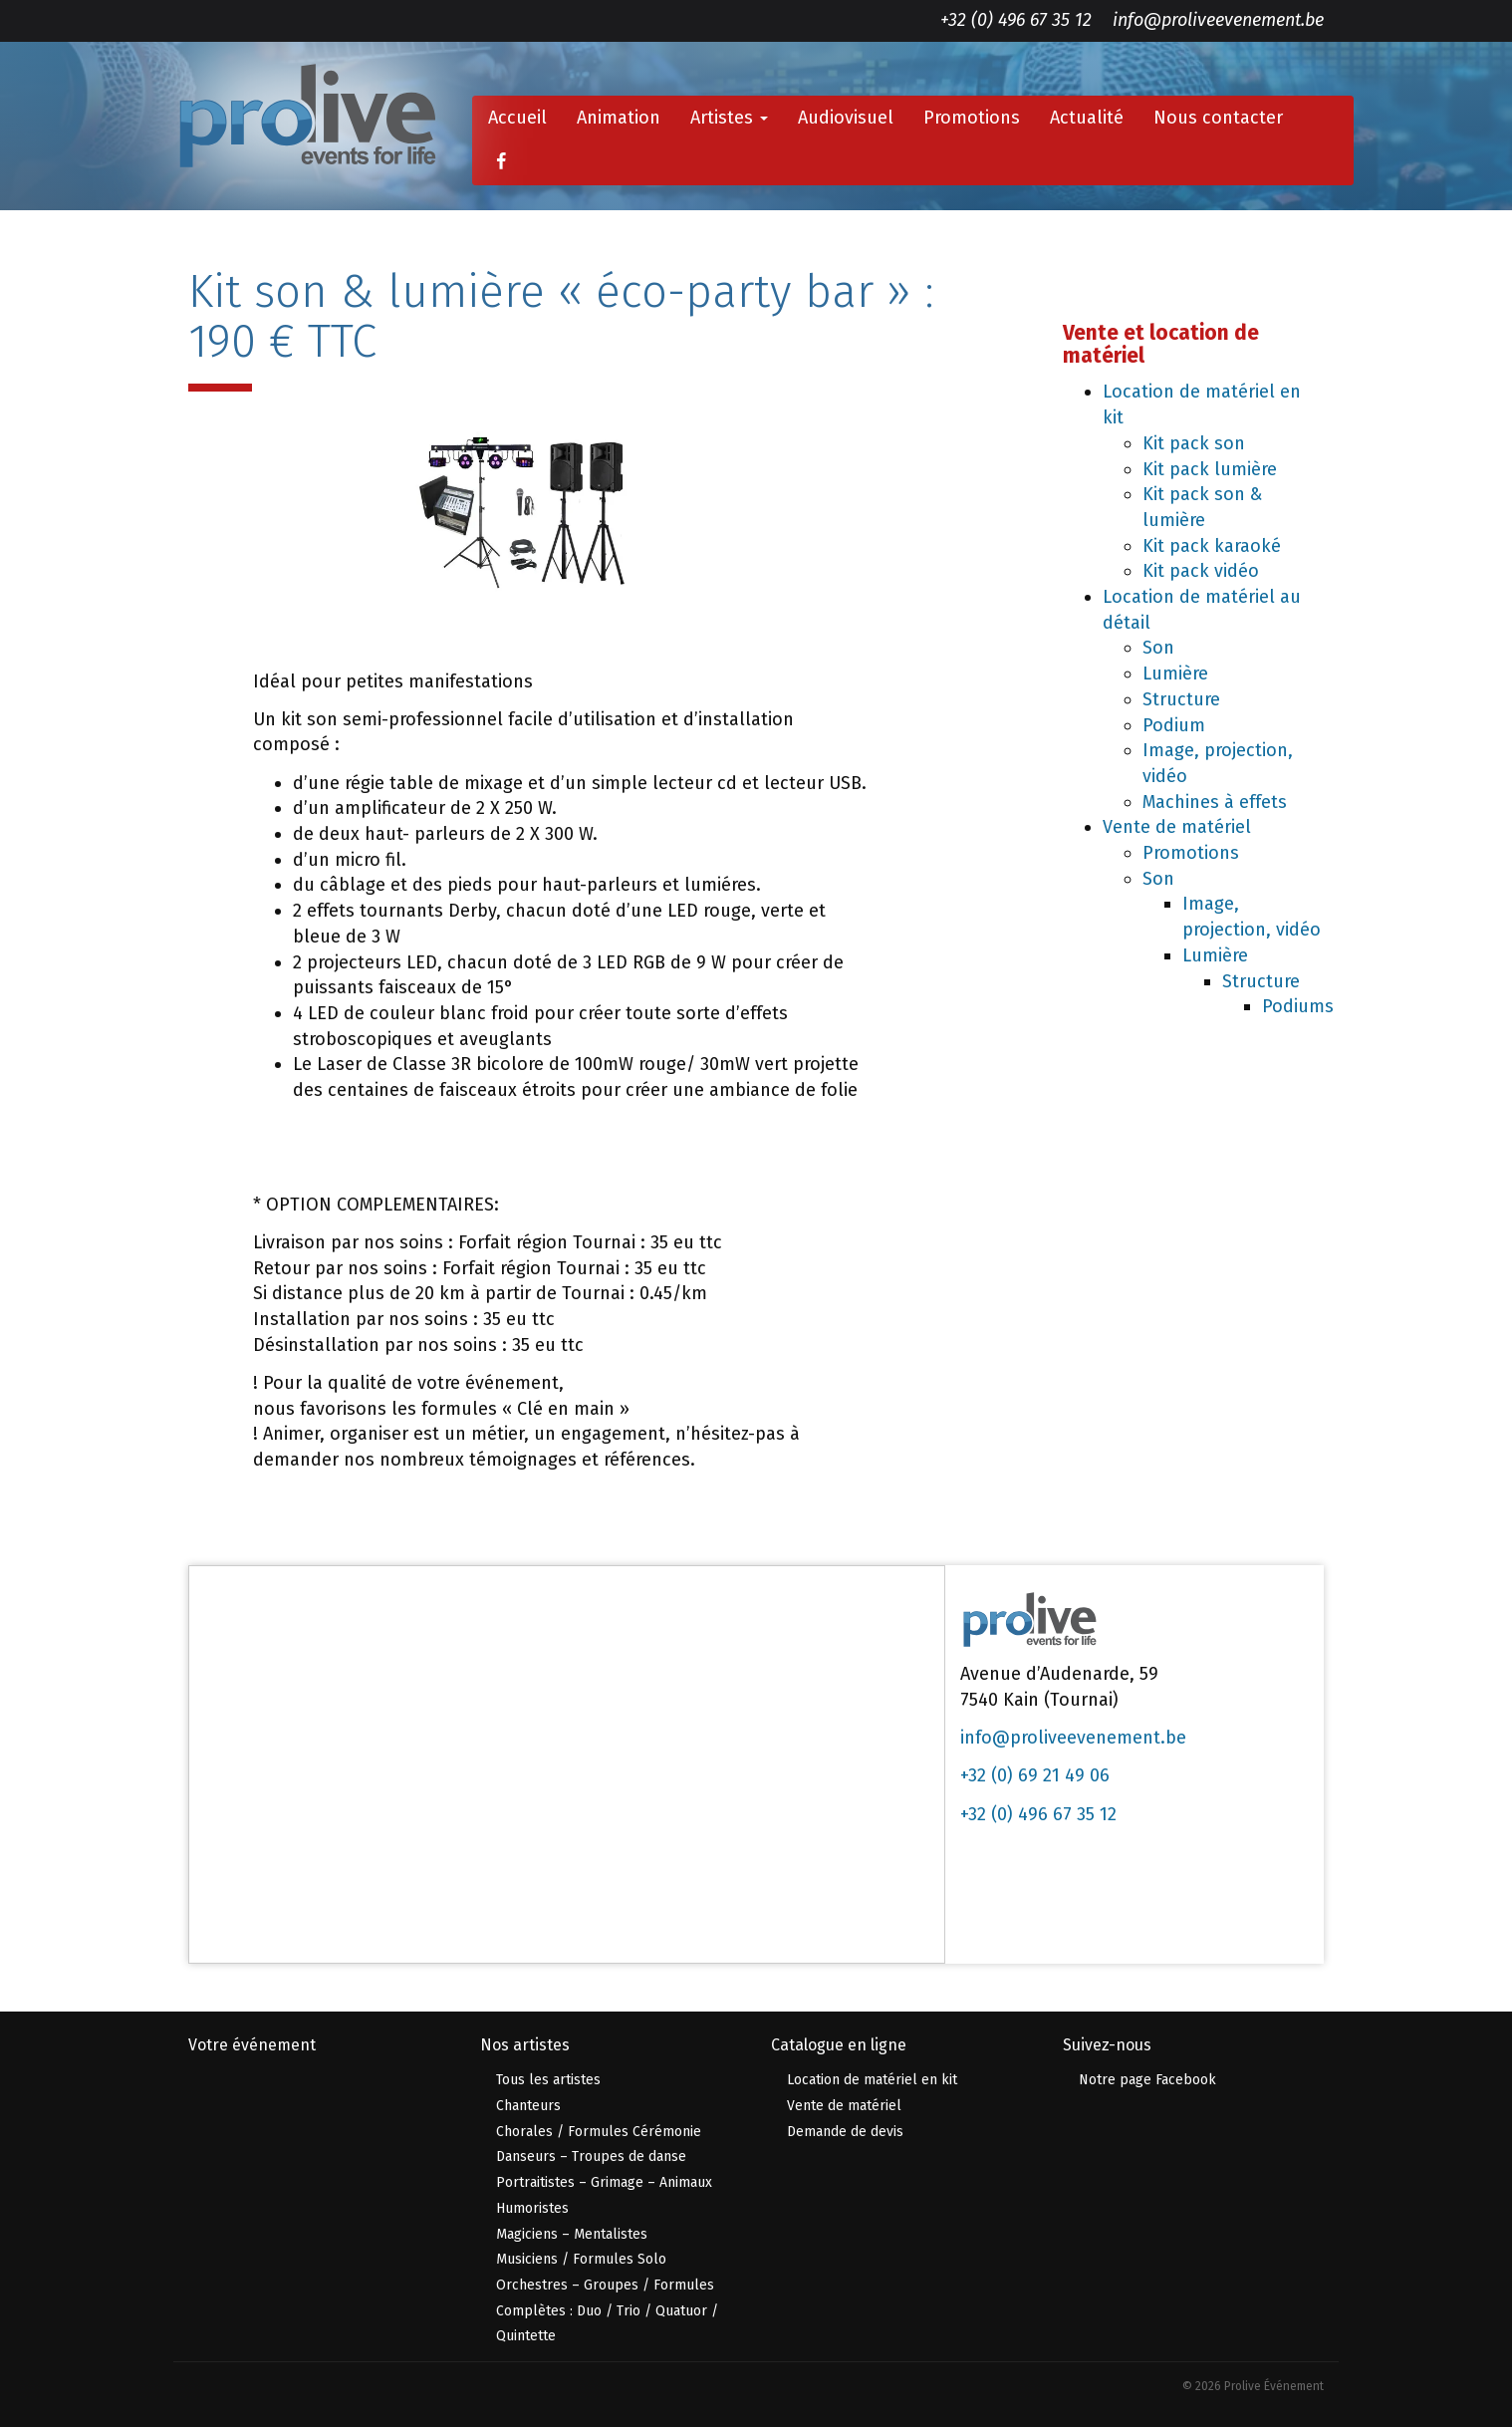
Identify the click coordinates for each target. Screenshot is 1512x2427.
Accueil (517, 118)
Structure (1181, 699)
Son (1158, 648)
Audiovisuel (845, 118)
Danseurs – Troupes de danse (591, 2156)
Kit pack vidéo (1200, 571)
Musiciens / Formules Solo (581, 2259)
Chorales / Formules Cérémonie (598, 2131)
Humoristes (532, 2208)
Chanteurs (528, 2105)
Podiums (1298, 1006)
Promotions (971, 118)
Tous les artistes (548, 2079)
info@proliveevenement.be (1218, 20)
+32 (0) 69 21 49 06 (1035, 1775)
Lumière (1175, 673)
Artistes (729, 118)
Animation (618, 118)
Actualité (1087, 118)
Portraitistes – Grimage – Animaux (604, 2182)
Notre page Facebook (1147, 2079)
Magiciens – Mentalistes (571, 2234)
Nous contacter (1218, 118)
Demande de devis (845, 2131)
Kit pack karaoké (1211, 546)
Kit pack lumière (1209, 469)
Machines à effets (1214, 802)
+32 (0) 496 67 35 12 (1016, 20)
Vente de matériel (1177, 827)
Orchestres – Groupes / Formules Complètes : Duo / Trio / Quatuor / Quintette (607, 2310)
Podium (1173, 725)
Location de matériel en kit (872, 2079)
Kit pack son (1193, 443)
